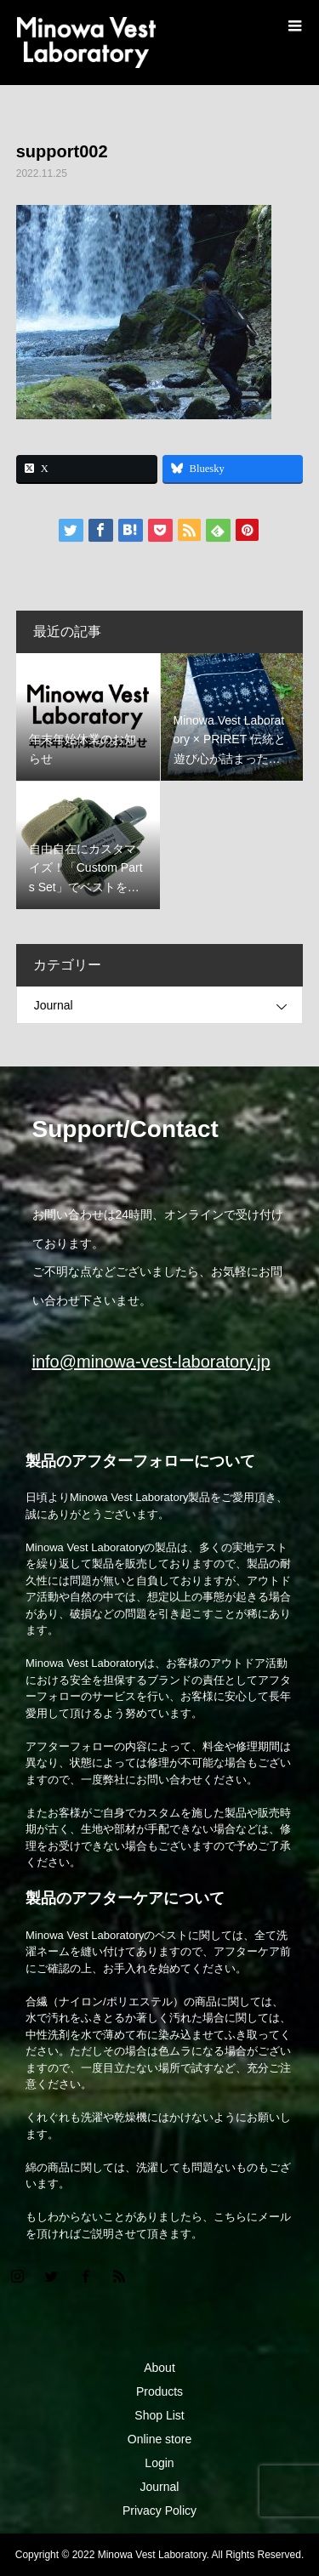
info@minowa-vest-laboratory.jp (151, 1361)
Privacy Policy (159, 2510)
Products (159, 2391)
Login (159, 2463)
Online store (159, 2439)
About (159, 2367)
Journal (53, 1005)
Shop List (159, 2415)
